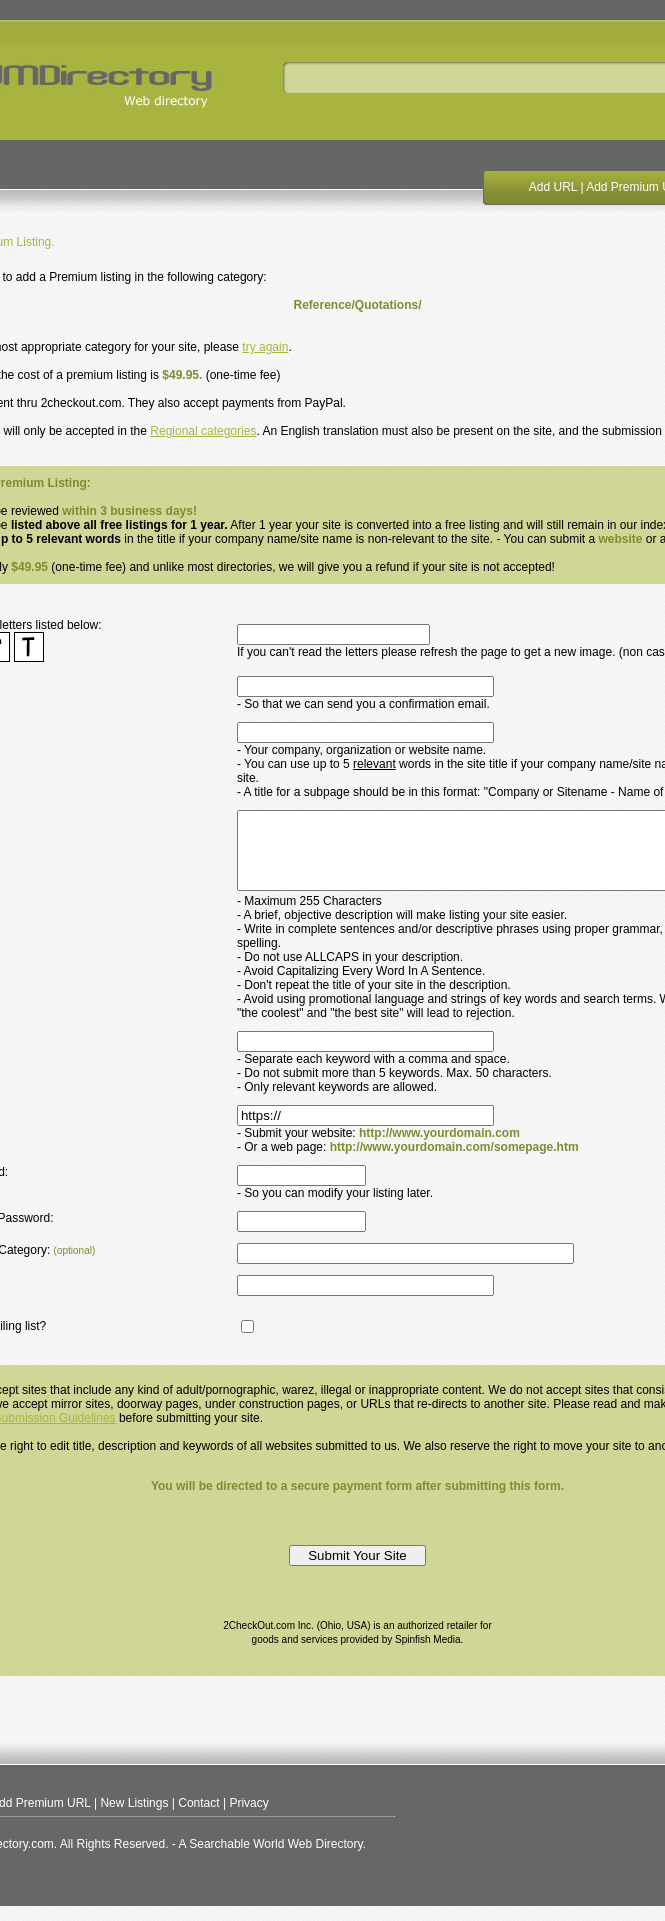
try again (265, 347)
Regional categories (203, 431)
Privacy (248, 1818)
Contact (198, 1818)
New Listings (134, 1818)
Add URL (553, 187)
